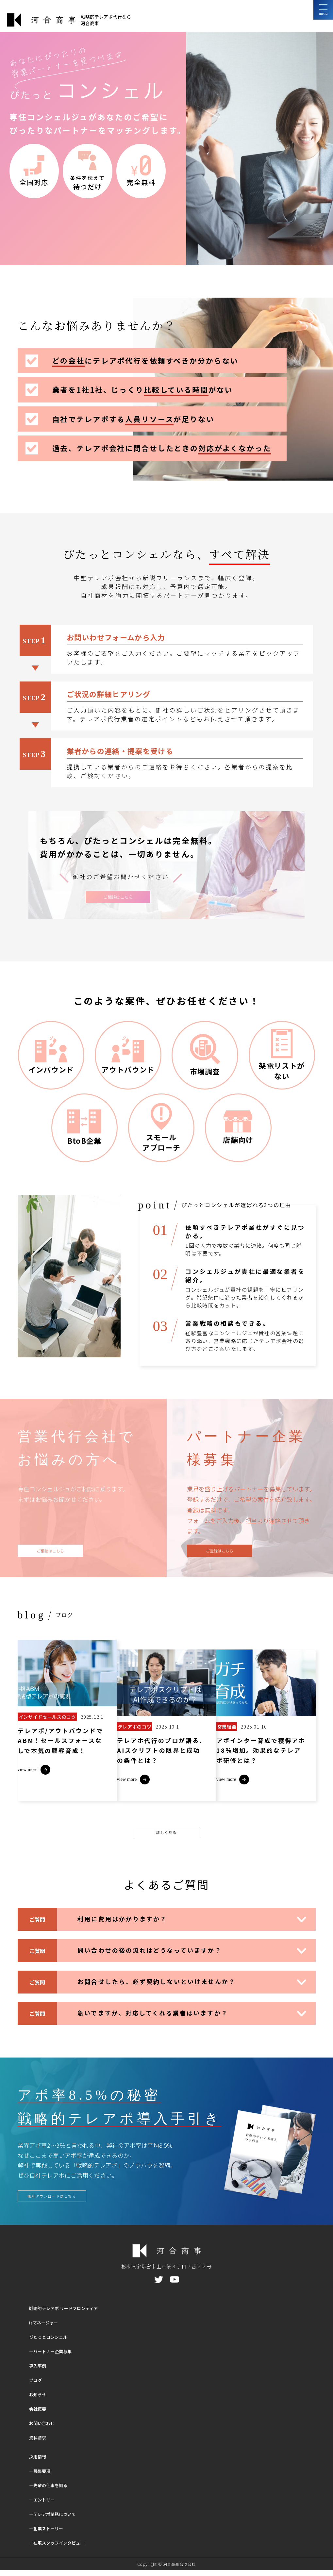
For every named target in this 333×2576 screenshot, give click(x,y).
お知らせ (40, 2400)
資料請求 (40, 2443)
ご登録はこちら (219, 1554)
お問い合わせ (45, 2428)
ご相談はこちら (118, 898)
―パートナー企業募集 (56, 2357)
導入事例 (40, 2371)
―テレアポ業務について (59, 2519)
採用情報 (40, 2462)
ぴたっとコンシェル (53, 2342)
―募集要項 (42, 2476)
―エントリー (45, 2505)
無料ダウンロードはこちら (59, 2201)
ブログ (37, 2385)
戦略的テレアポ (73, 2313)
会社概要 (40, 2414)
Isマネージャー (47, 2328)
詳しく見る (166, 1834)
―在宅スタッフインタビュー (64, 2548)
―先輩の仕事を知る (53, 2490)
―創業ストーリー (50, 2534)
